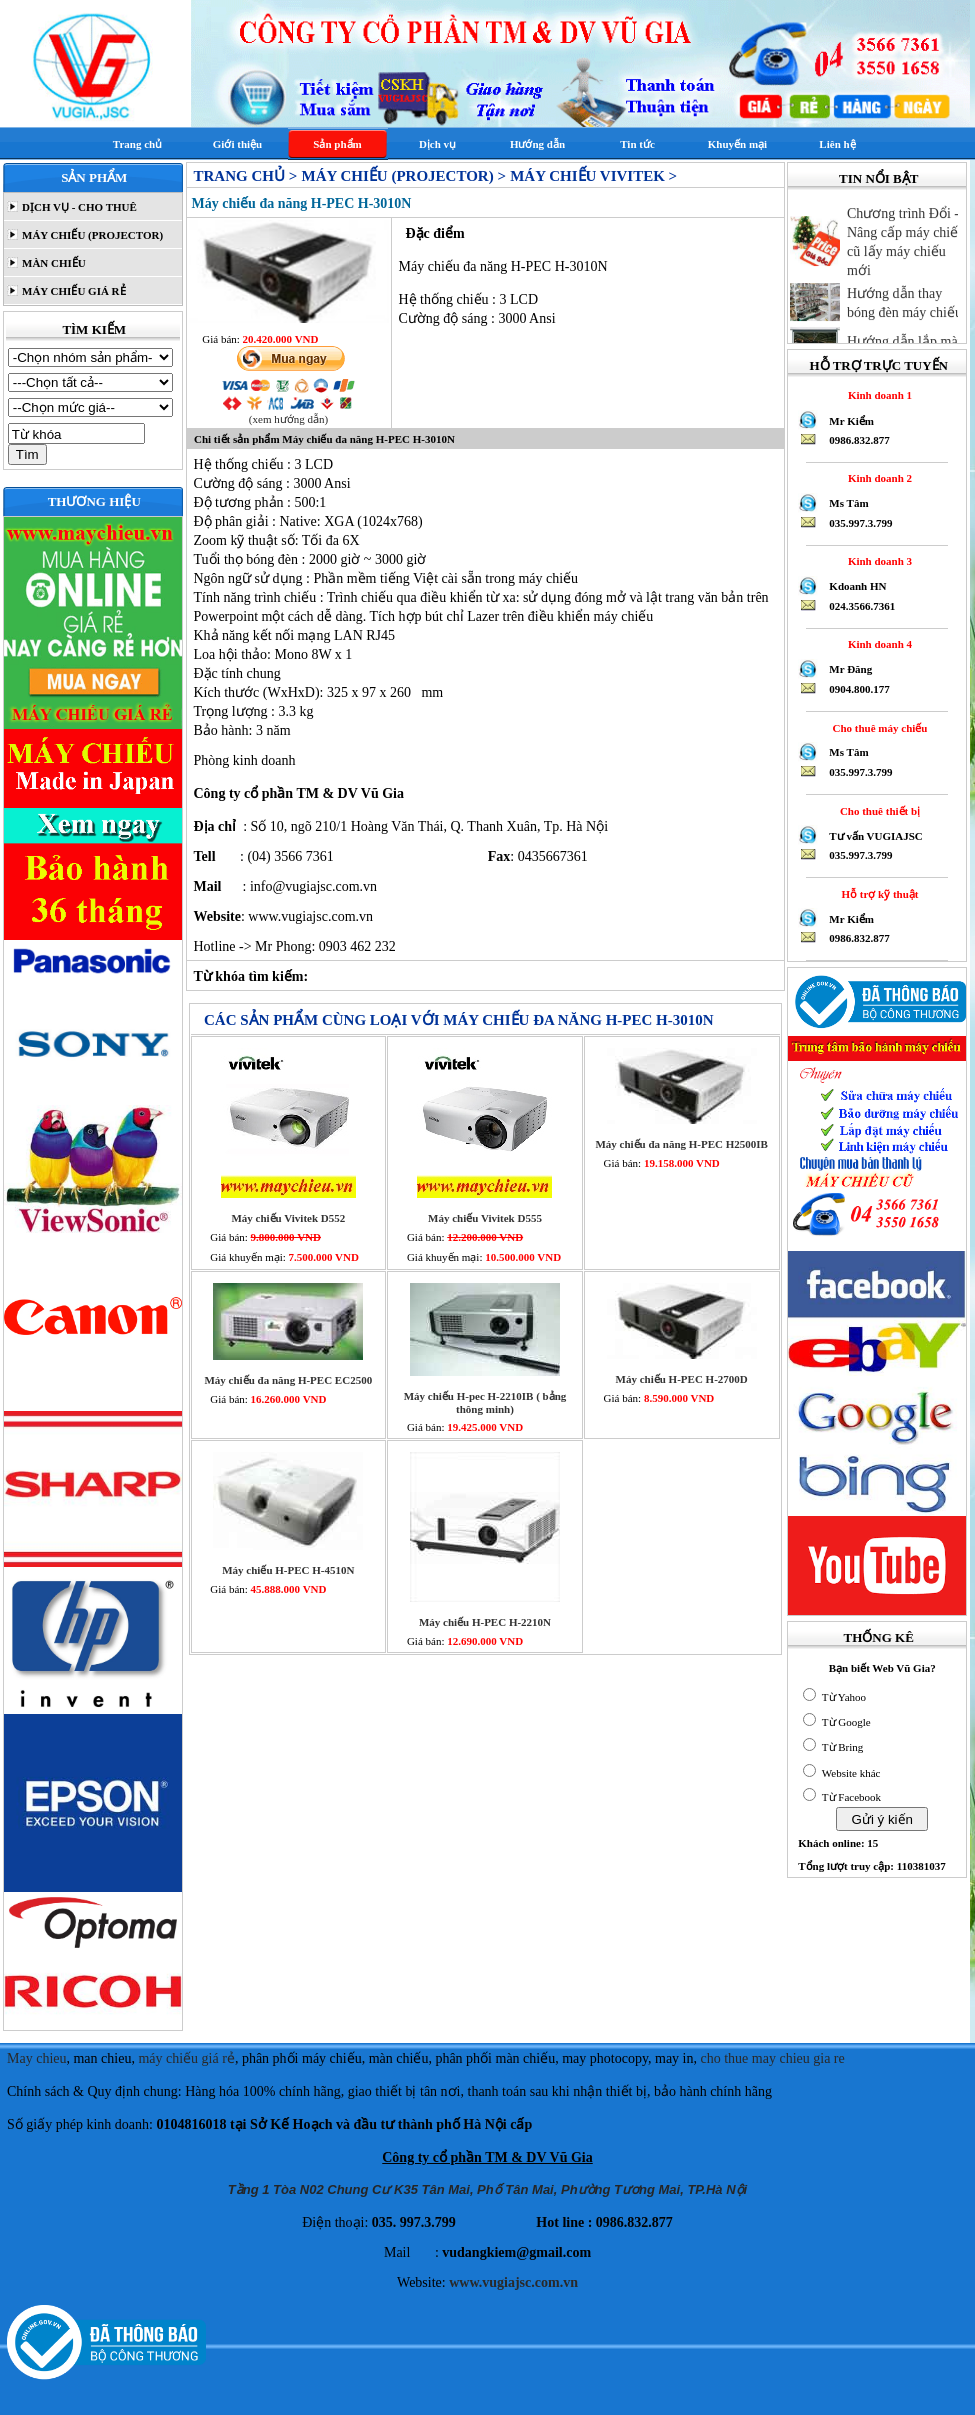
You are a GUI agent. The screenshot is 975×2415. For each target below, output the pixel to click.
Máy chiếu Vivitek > (593, 176)
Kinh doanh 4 (877, 644)
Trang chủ (137, 144)
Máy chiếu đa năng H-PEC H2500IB (681, 1144)
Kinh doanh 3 (877, 561)
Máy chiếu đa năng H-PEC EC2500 (288, 1380)
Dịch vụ (437, 144)
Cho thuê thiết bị (877, 811)
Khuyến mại (737, 144)
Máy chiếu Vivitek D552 (288, 1218)
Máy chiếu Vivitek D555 (485, 1218)
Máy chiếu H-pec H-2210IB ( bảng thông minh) (485, 1402)
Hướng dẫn (537, 144)
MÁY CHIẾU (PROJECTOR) (91, 235)
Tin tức (637, 144)
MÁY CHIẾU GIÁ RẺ (72, 291)
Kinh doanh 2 (877, 478)
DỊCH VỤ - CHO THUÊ (78, 207)
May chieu (36, 2058)
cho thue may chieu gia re (773, 2058)
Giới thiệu (237, 144)
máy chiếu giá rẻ (186, 2058)
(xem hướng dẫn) (288, 419)
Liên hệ (837, 144)
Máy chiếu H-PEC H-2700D (682, 1379)
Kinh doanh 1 (877, 395)
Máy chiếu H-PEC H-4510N (288, 1570)
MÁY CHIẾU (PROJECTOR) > (403, 176)
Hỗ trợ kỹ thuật (877, 894)
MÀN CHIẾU (52, 263)
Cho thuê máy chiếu (877, 728)
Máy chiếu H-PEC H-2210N (485, 1622)
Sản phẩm (337, 144)
